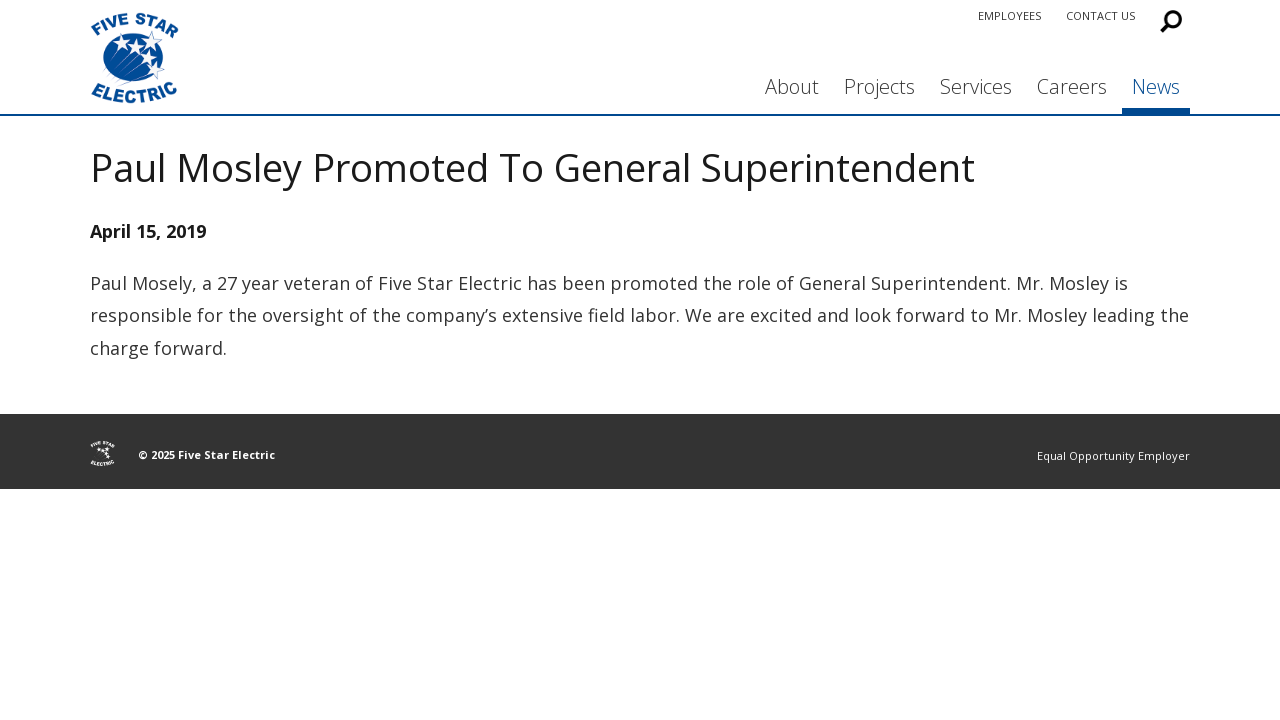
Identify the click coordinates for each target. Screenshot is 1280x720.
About (792, 86)
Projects (879, 86)
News (1156, 86)
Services (976, 86)
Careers (1072, 86)
